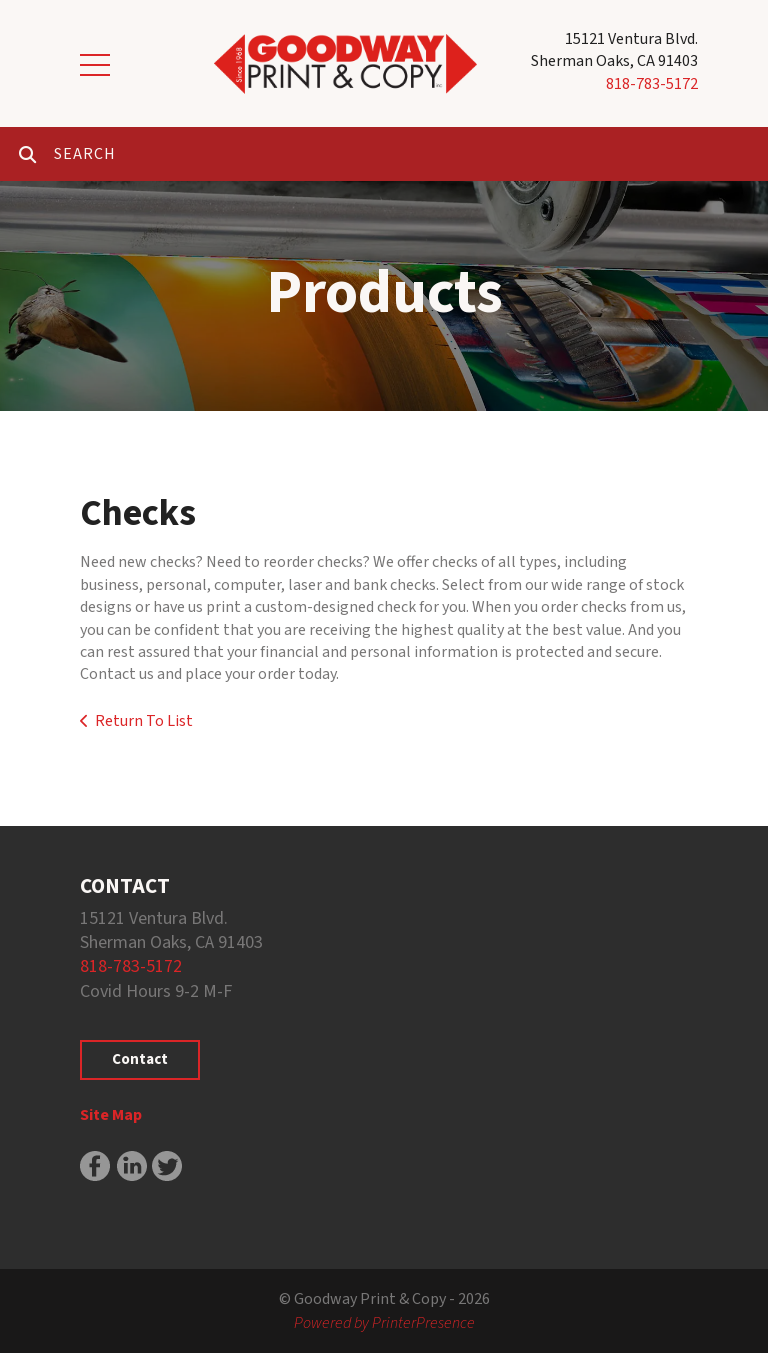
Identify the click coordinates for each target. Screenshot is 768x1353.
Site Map (111, 1115)
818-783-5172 (652, 84)
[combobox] (411, 154)
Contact (140, 1059)
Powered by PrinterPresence (384, 1323)
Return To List (144, 721)
